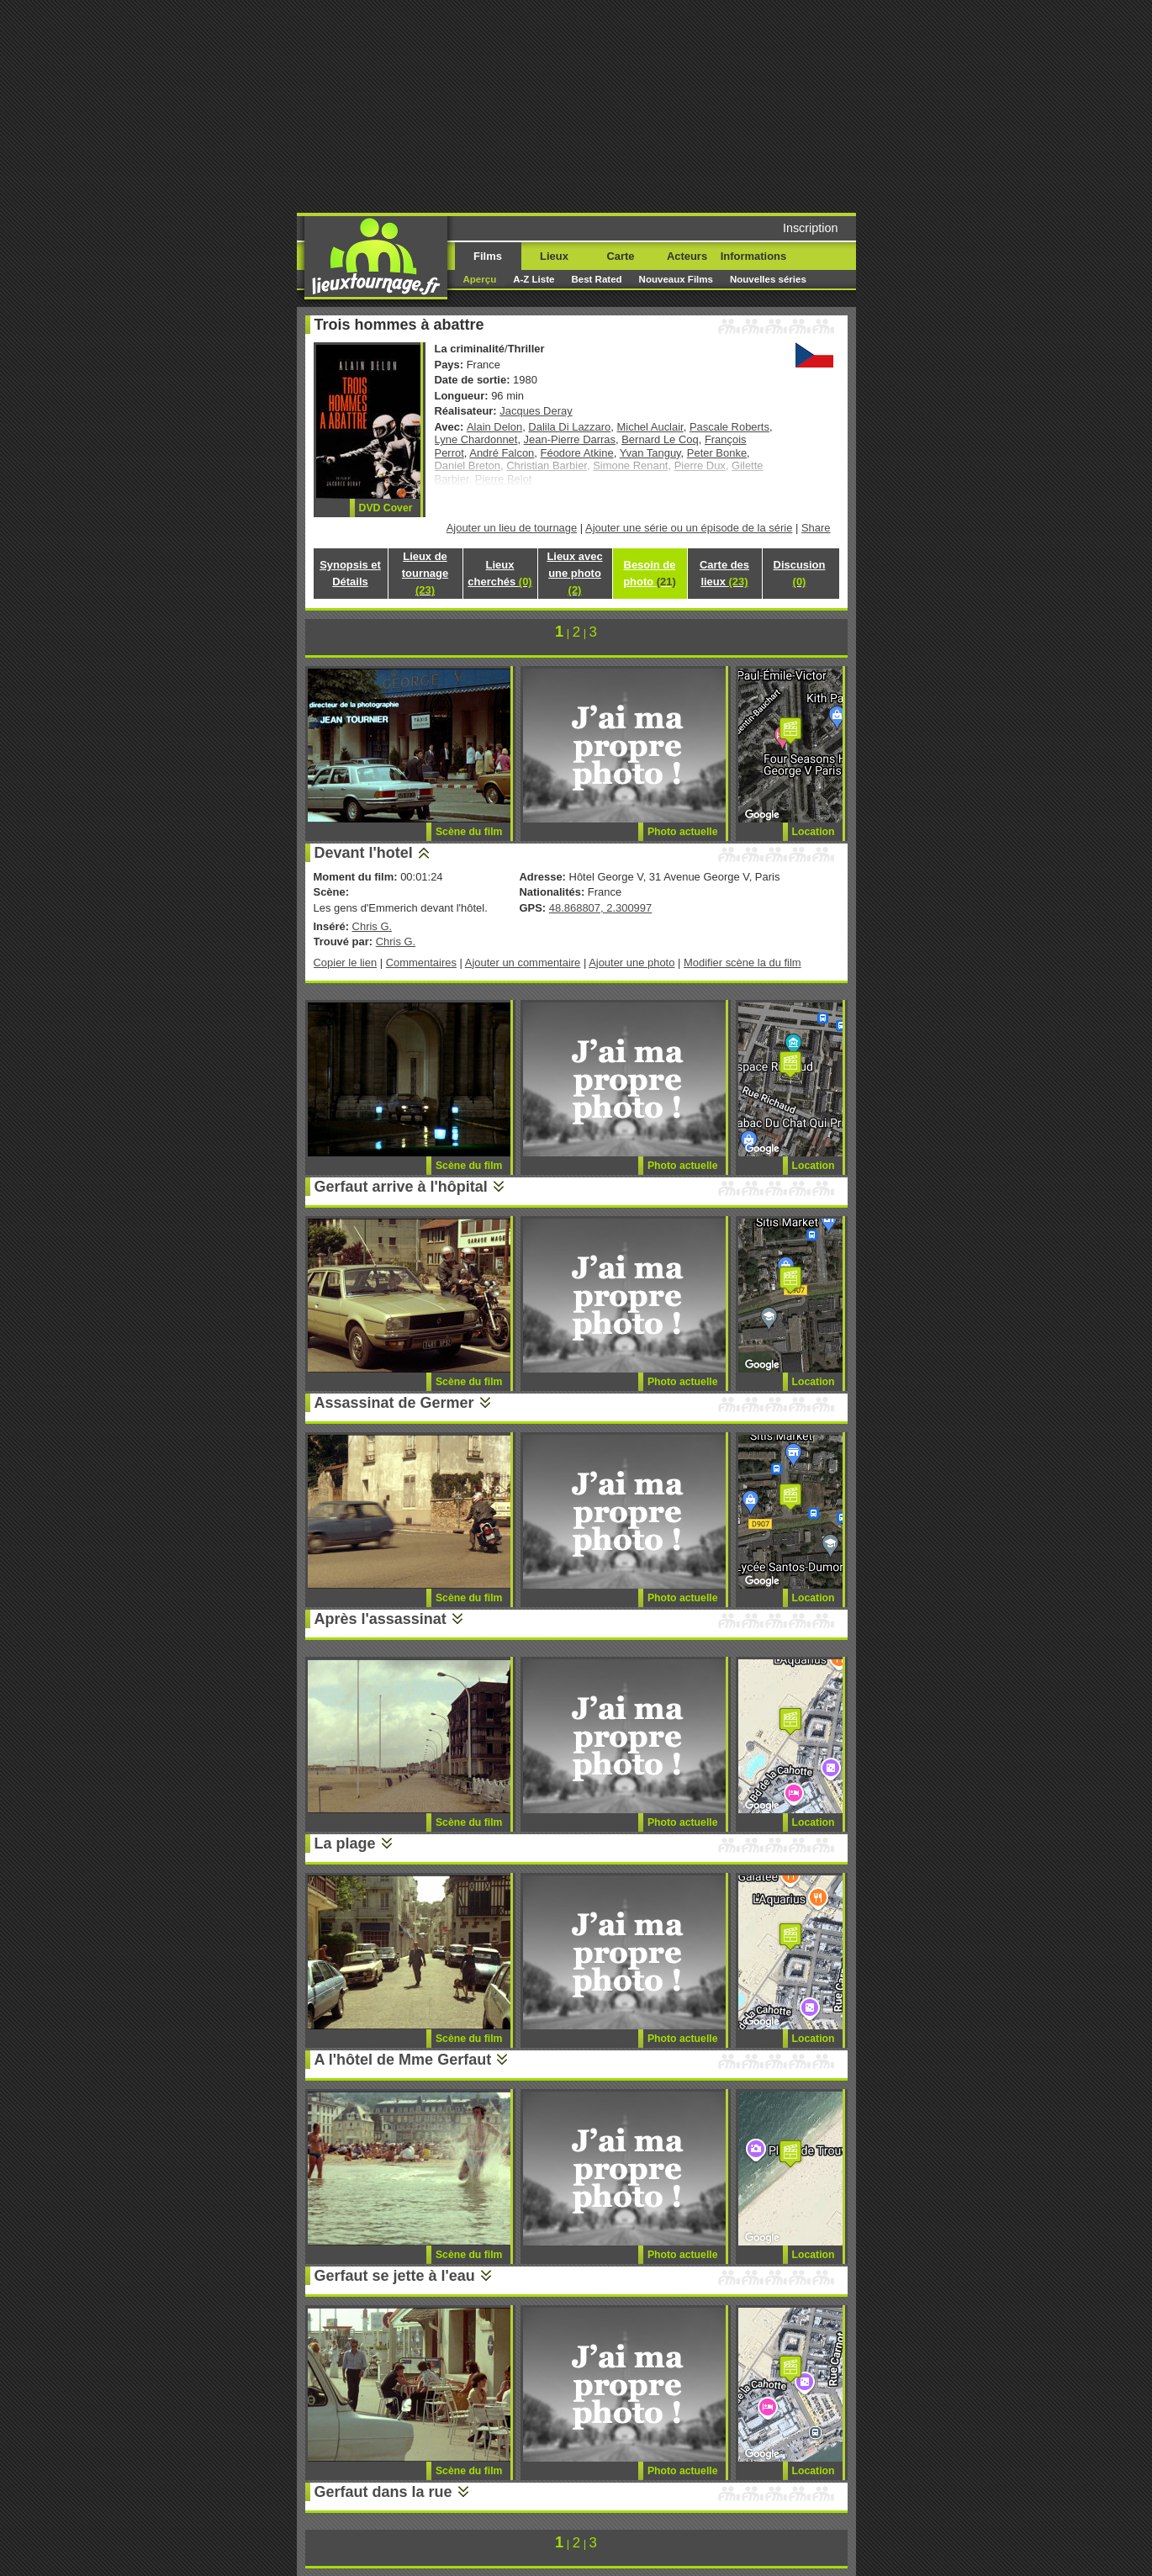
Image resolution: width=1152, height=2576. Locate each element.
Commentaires (421, 962)
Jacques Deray (535, 411)
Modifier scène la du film (742, 962)
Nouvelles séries (768, 279)
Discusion (800, 573)
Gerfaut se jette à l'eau (394, 2275)
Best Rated (596, 279)
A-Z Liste (533, 279)
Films (487, 256)
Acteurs (687, 256)
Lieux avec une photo (574, 573)
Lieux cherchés (499, 573)
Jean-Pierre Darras (570, 439)
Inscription (810, 228)
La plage (345, 1843)
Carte (620, 256)
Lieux (554, 256)
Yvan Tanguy (650, 453)
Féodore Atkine (577, 453)
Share (816, 527)
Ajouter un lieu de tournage (512, 527)
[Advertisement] (704, 105)
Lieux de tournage (425, 573)
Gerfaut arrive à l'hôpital (401, 1186)
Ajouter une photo (631, 962)
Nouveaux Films (676, 279)
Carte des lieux (724, 573)
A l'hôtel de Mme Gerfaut (403, 2059)
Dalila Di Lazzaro (569, 427)
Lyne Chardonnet (476, 439)
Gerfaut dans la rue (383, 2491)
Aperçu (480, 279)
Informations (753, 256)
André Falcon (501, 453)
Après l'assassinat (380, 1619)
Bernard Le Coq (659, 439)
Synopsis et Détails (350, 573)
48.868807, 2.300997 (600, 908)
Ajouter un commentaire (523, 962)
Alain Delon (494, 427)
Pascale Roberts (729, 427)
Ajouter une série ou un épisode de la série (688, 527)
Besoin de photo (649, 573)
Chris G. (372, 926)
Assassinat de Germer (394, 1402)
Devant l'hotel (363, 852)
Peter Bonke (717, 453)
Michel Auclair (649, 427)
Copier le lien (346, 962)
